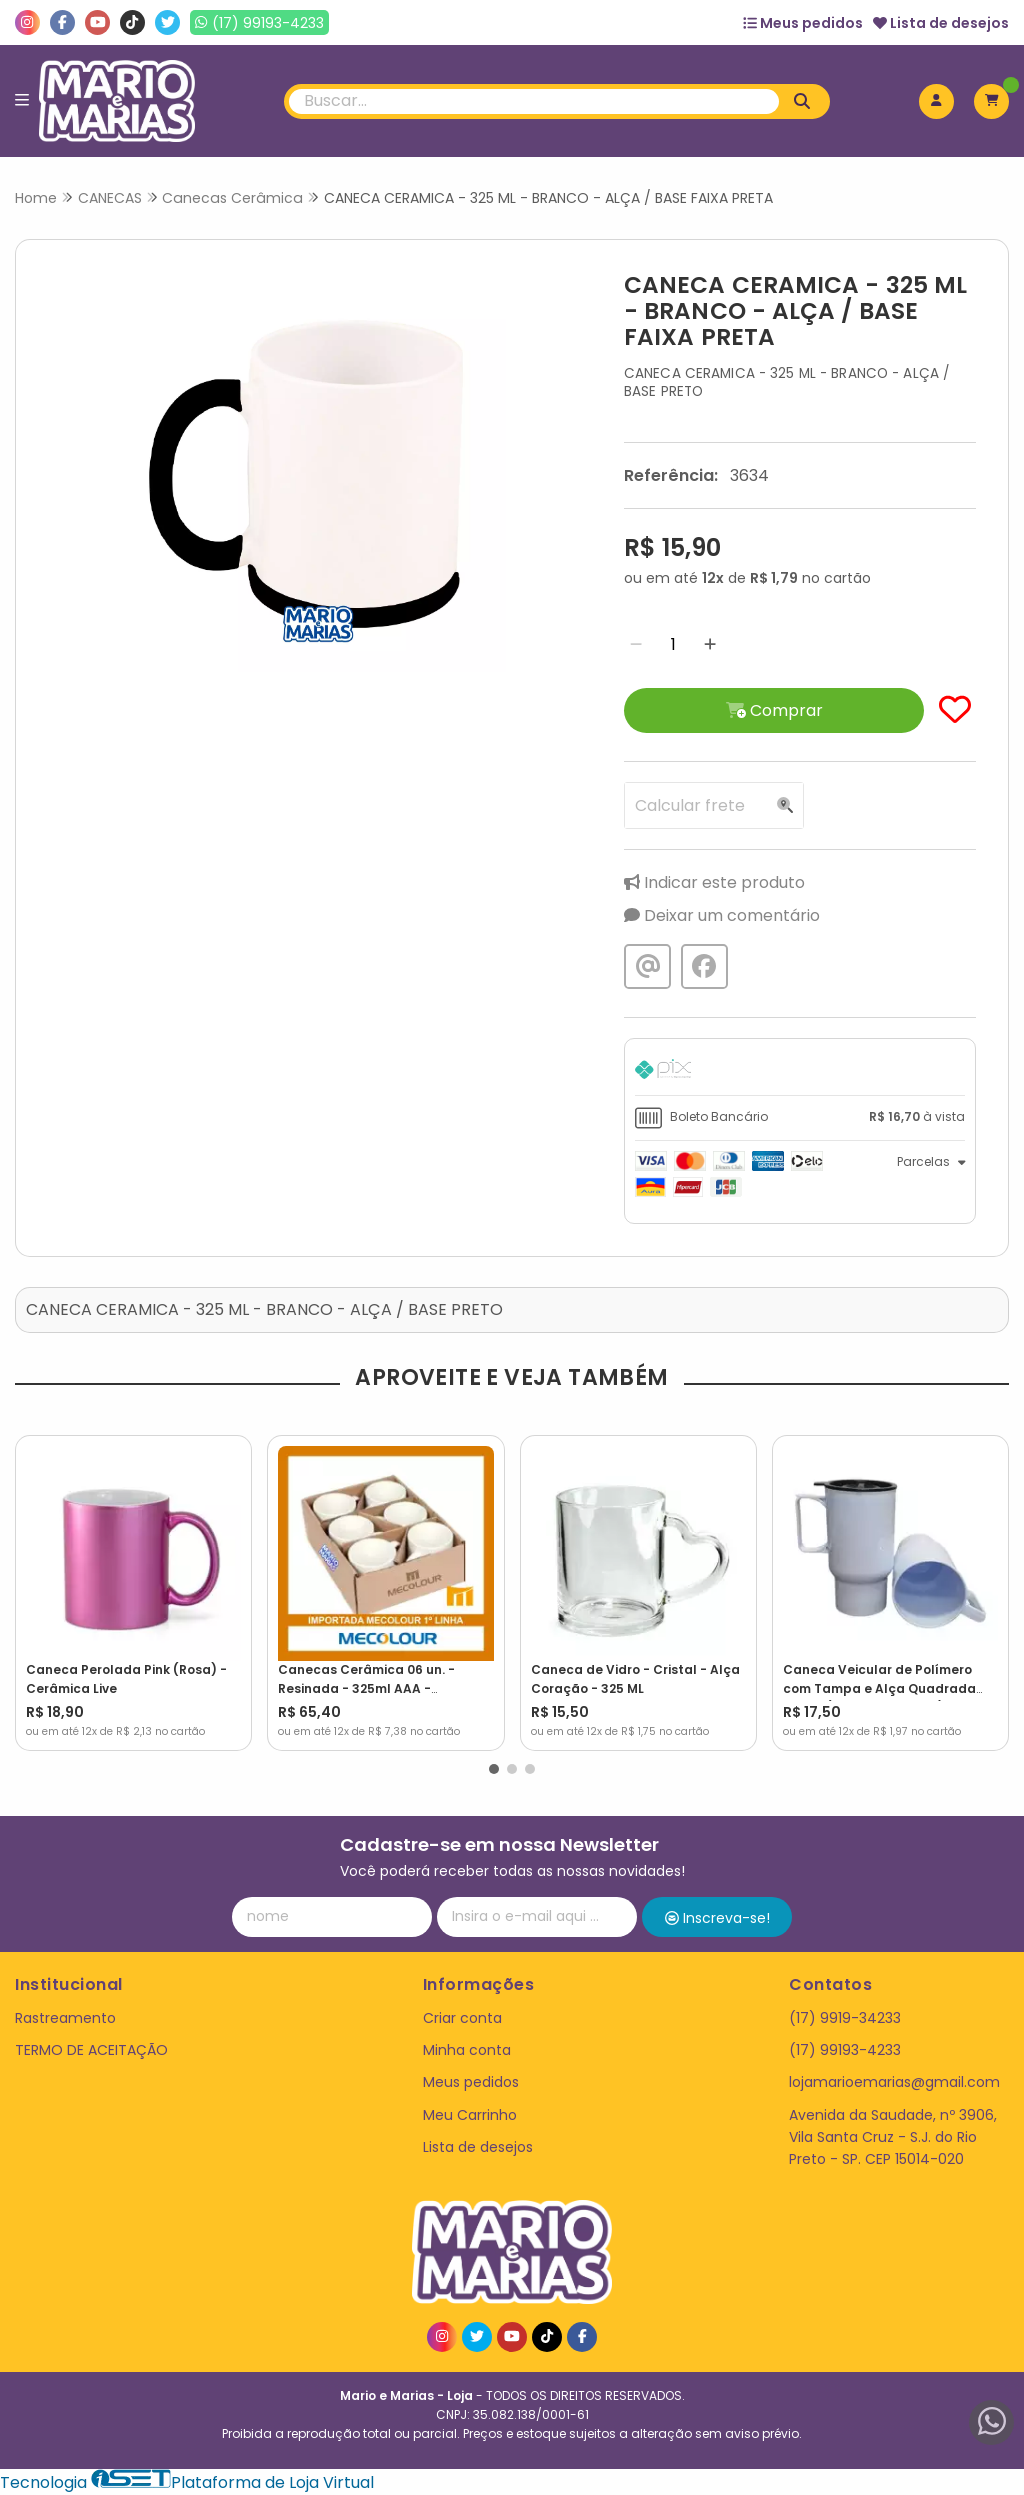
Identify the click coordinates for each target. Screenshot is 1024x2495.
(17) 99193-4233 (845, 2050)
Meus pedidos (803, 23)
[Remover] (636, 644)
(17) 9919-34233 (845, 2018)
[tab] (800, 1072)
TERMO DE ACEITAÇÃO (91, 2050)
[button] (494, 1769)
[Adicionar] (710, 644)
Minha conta (467, 2050)
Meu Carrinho (470, 2115)
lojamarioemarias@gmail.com (894, 2082)
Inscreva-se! (717, 1918)
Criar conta (462, 2018)
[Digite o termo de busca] (534, 101)
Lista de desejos (941, 23)
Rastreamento (65, 2018)
